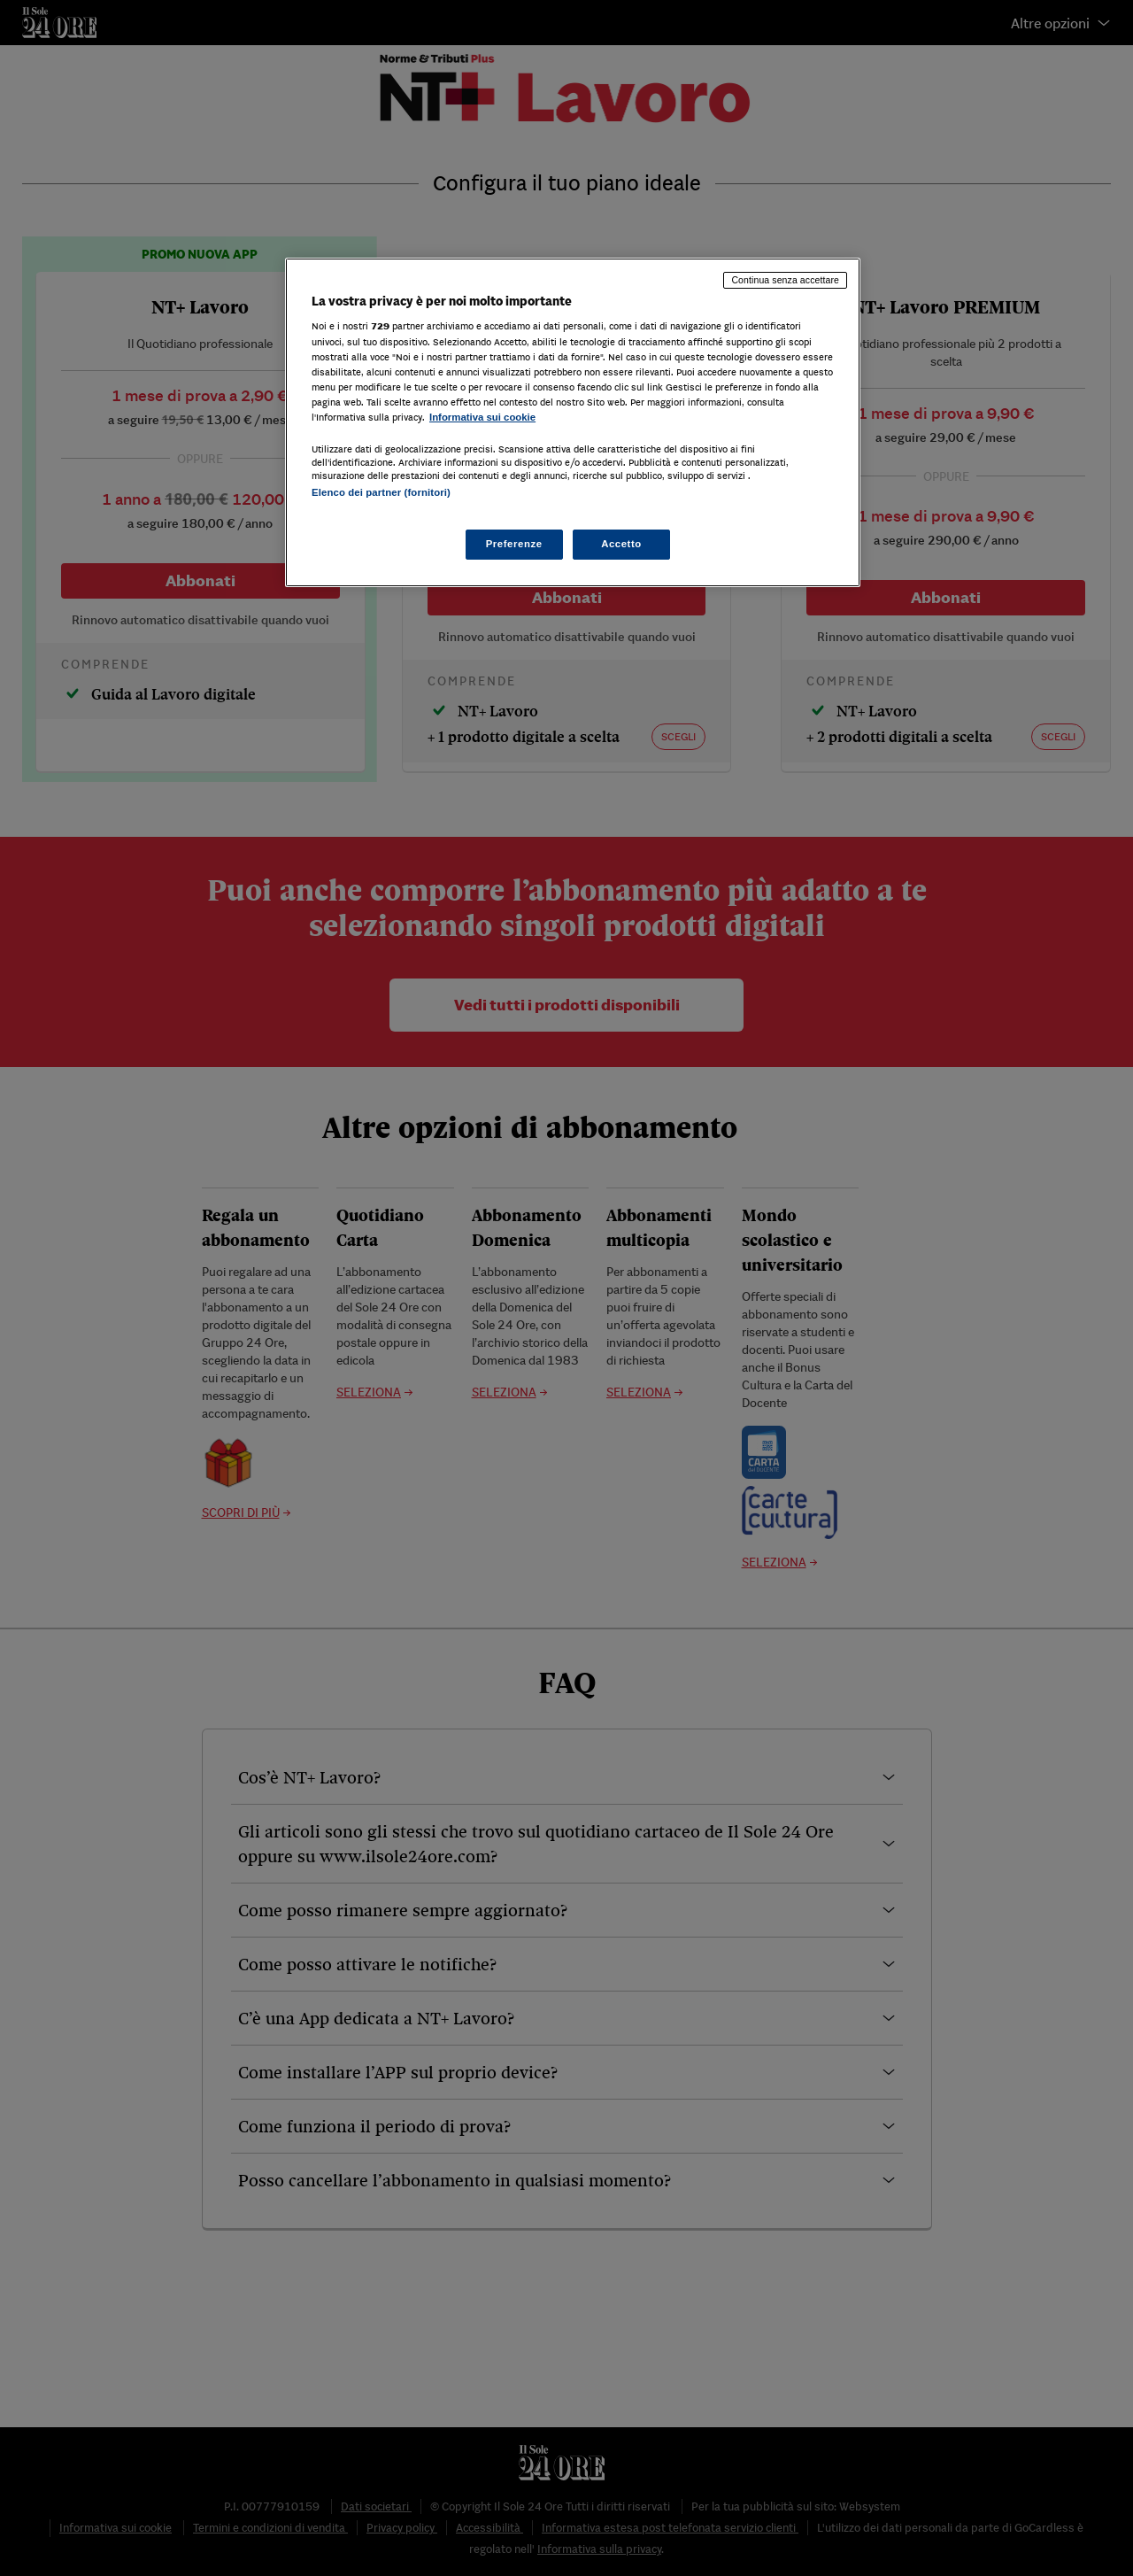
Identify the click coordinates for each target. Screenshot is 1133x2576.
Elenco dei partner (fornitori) (381, 492)
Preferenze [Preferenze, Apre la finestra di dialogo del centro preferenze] (514, 543)
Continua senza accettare (785, 280)
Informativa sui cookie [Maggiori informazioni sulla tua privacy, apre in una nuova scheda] (482, 417)
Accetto (621, 543)
